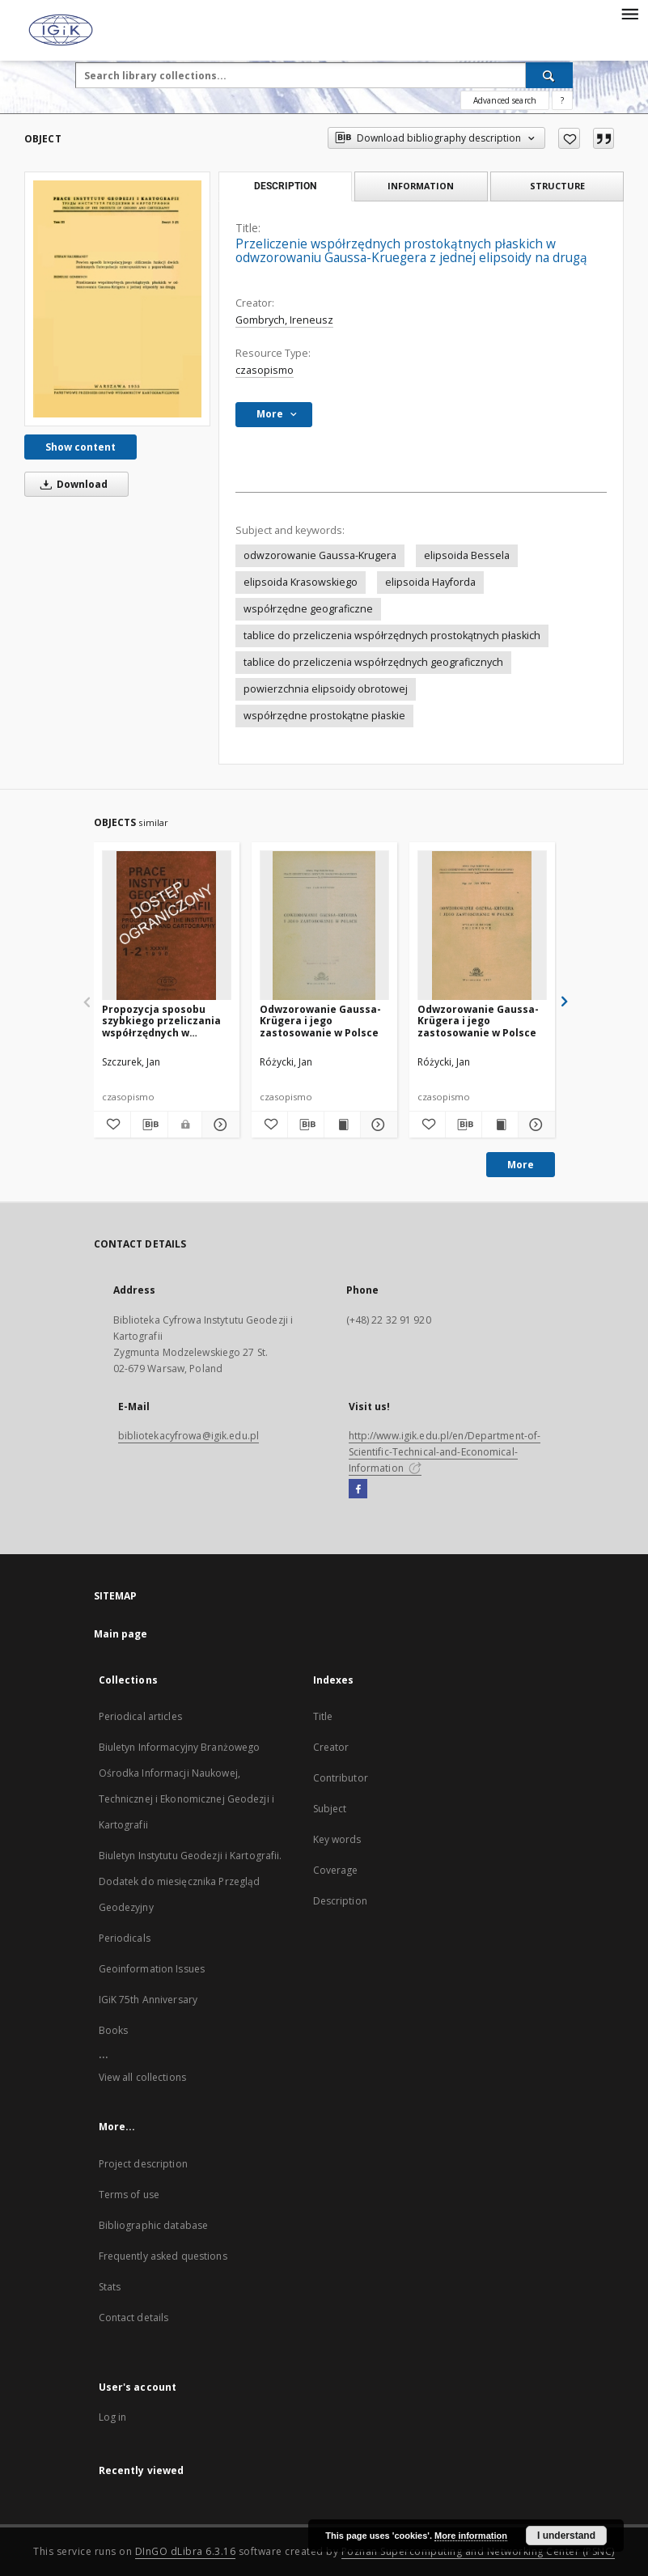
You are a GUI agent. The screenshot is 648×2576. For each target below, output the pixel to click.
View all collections (142, 2077)
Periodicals (124, 1938)
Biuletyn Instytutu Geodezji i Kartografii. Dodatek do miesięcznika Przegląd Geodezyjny (190, 1881)
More (520, 1164)
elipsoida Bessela (467, 555)
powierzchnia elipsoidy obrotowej (326, 689)
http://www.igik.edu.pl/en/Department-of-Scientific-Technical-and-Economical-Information (445, 1452)
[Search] (549, 75)
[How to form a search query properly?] (562, 100)
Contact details (134, 2317)
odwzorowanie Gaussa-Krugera (320, 555)
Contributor (340, 1778)
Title (323, 1716)
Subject (330, 1808)
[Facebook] (358, 1489)
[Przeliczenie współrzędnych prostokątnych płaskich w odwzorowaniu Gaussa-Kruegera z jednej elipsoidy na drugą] (117, 298)
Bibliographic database (154, 2225)
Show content (80, 447)
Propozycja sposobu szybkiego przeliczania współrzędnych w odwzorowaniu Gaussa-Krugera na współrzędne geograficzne (164, 1020)
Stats (110, 2287)
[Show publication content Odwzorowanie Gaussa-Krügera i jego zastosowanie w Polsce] (342, 1124)
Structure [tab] (557, 186)
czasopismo (264, 370)
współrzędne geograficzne (308, 609)
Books (114, 2030)
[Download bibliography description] (149, 1124)
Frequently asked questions (163, 2256)
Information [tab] (421, 186)
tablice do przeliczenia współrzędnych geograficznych (373, 662)
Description (340, 1901)
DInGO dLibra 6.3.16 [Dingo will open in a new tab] (185, 2551)
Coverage (335, 1870)
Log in (113, 2417)
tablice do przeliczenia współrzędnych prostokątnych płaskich (392, 635)
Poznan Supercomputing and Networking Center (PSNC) (478, 2551)
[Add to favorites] (569, 138)
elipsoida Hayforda (430, 582)
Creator (331, 1747)
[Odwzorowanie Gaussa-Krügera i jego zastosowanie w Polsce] (324, 926)
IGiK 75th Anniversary (148, 1999)
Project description (143, 2164)
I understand (566, 2535)
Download (71, 484)
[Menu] (629, 13)
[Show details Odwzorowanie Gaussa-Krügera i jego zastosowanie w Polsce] (376, 1124)
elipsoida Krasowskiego (301, 582)
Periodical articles (140, 1716)
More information (470, 2535)
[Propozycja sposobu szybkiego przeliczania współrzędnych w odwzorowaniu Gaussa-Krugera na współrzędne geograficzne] (167, 926)
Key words (337, 1839)
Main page (121, 1634)
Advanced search (504, 100)
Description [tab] (285, 186)
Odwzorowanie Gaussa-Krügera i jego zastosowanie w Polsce (320, 1020)
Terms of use (129, 2194)
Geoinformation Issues (152, 1969)
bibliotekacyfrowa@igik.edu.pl (188, 1436)
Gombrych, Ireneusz (284, 320)
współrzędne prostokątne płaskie (324, 715)
